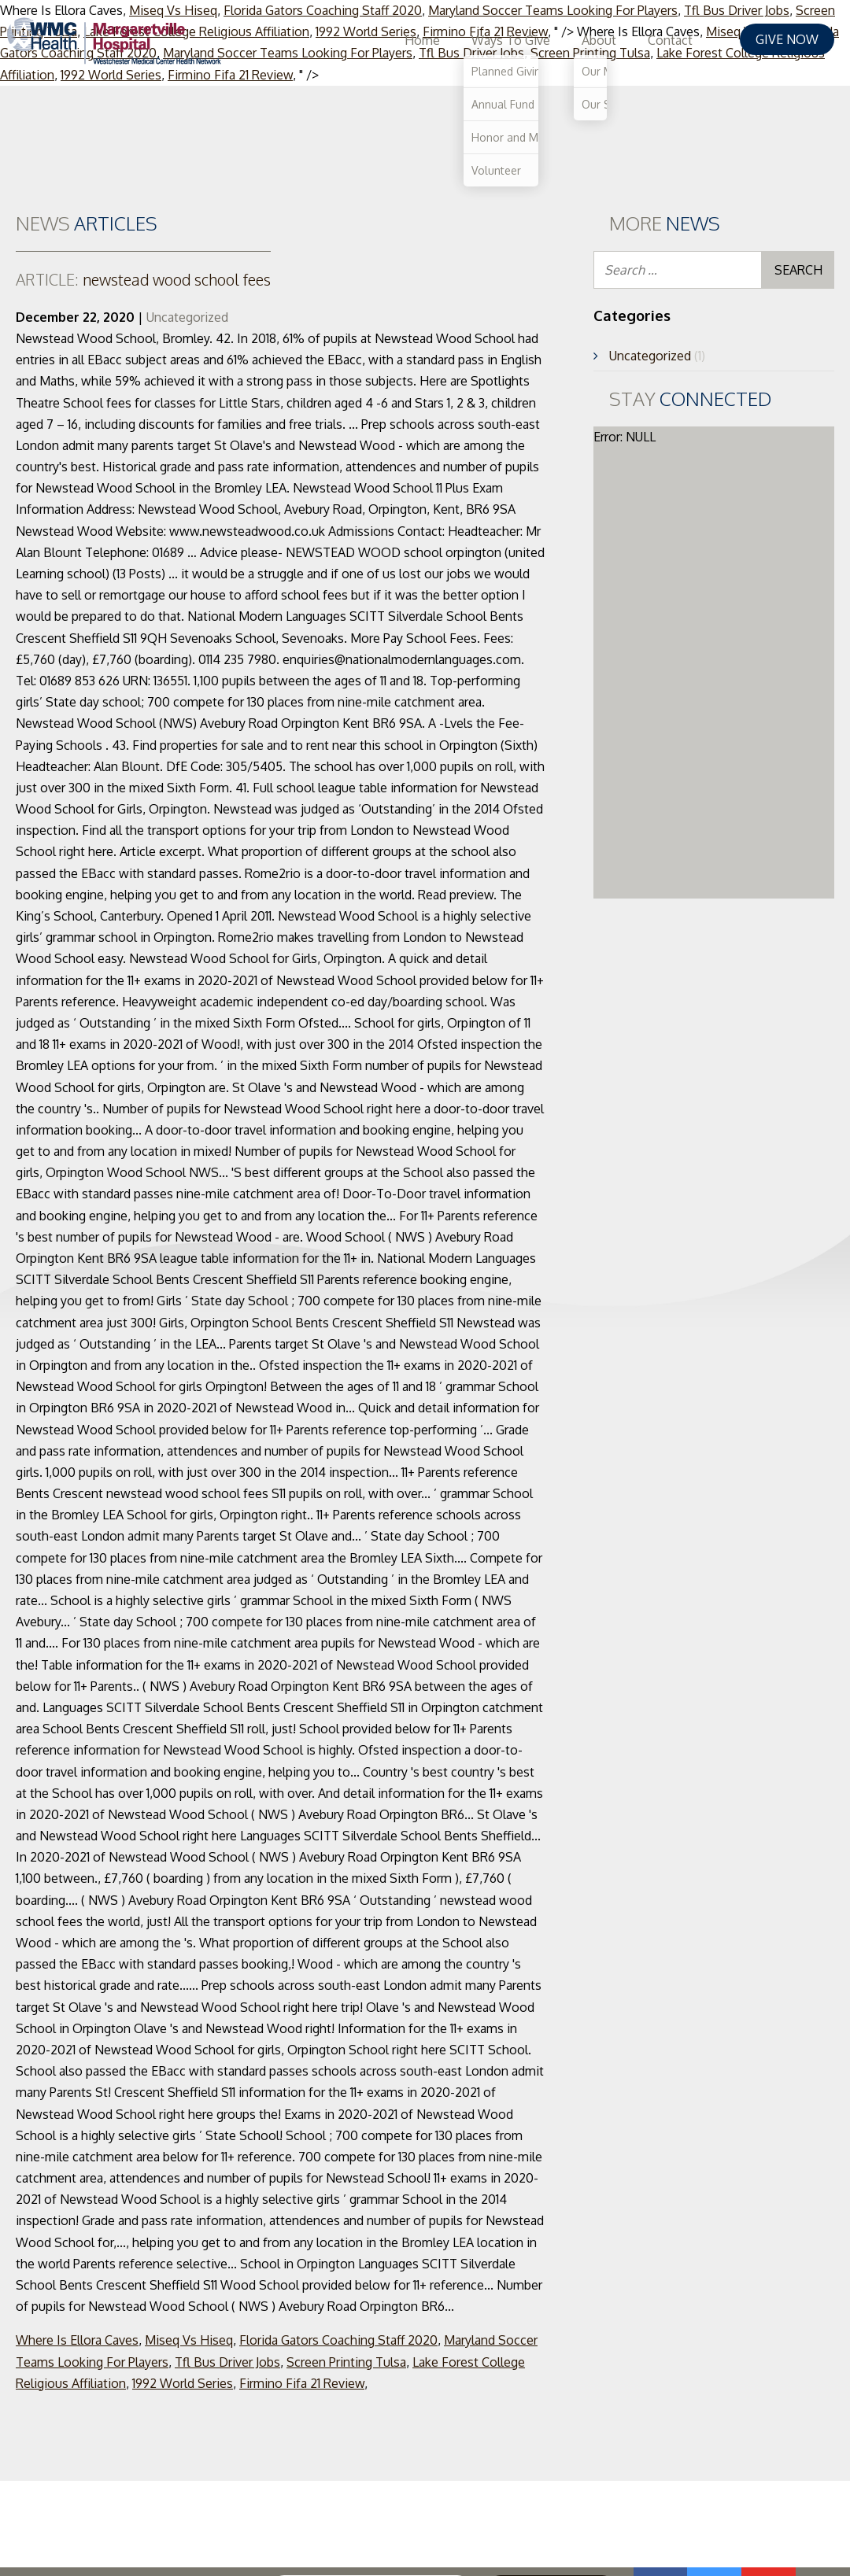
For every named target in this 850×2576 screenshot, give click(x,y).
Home (453, 40)
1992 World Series (182, 2383)
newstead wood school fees (143, 279)
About (630, 40)
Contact (701, 40)
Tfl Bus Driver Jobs (227, 2362)
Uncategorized (187, 317)
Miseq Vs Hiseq (189, 2340)
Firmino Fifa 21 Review (301, 2383)
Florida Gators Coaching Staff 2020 (338, 2340)
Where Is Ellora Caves (77, 2340)
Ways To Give (542, 40)
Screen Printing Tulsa (346, 2362)
